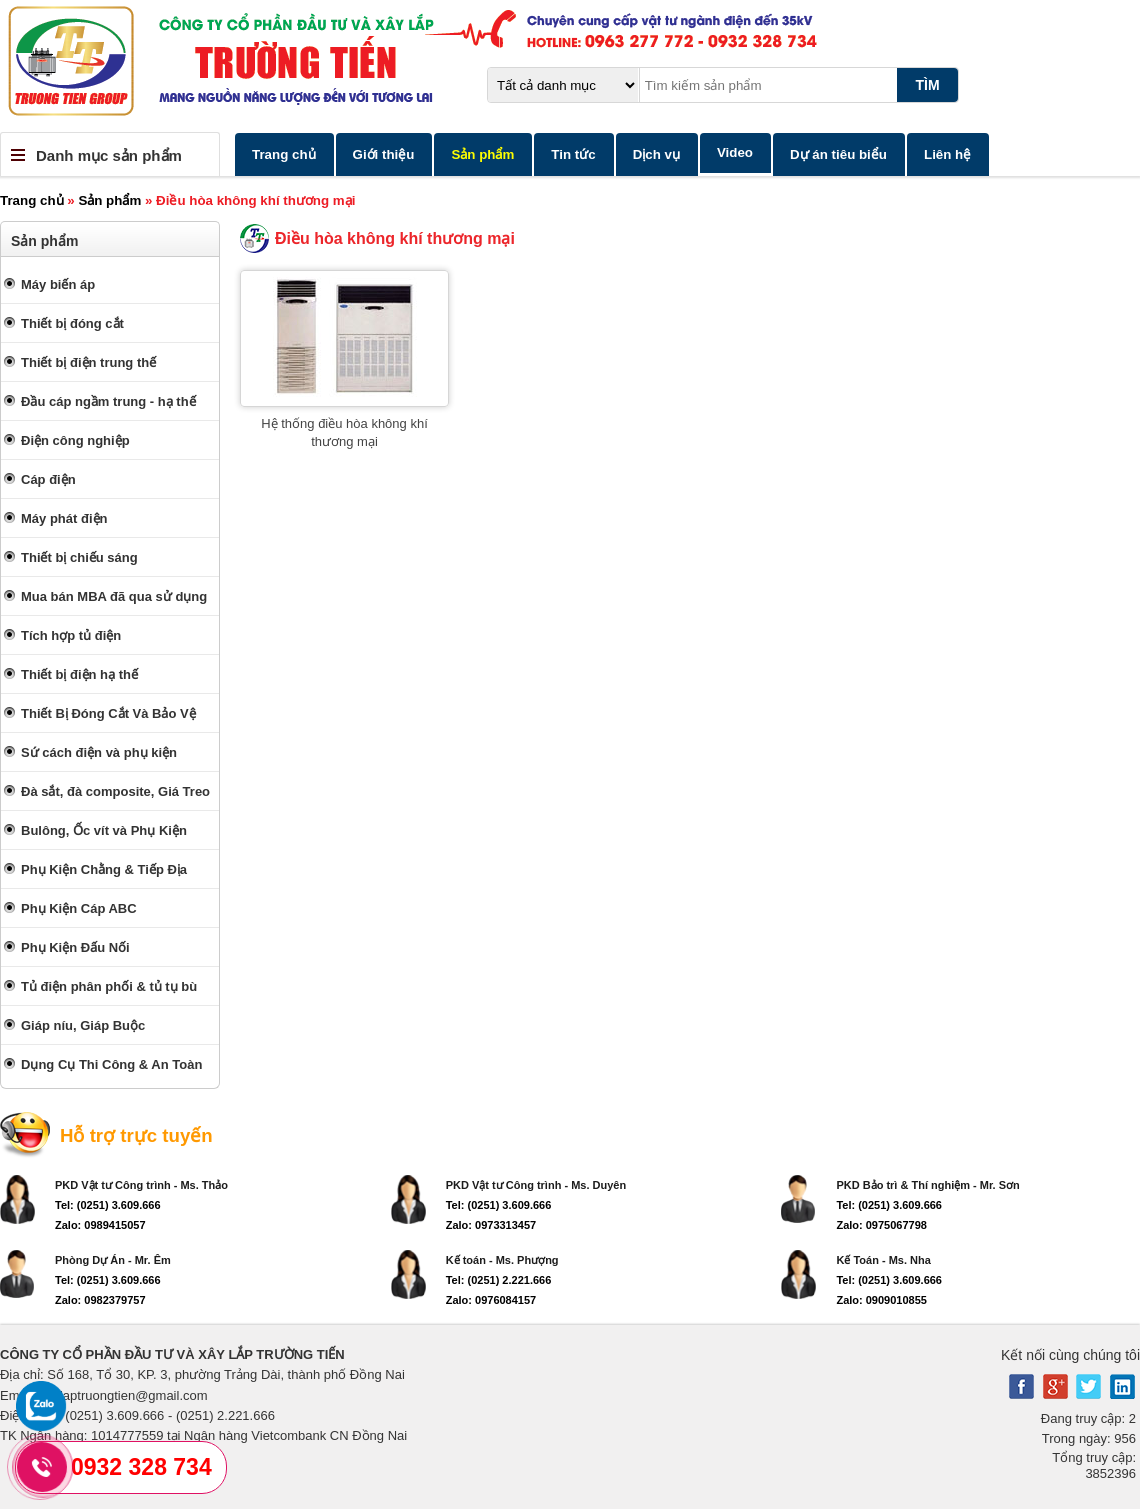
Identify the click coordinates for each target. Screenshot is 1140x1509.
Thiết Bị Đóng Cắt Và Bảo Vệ (108, 713)
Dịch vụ (656, 154)
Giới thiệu (384, 154)
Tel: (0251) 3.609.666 (108, 1205)
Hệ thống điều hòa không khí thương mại (344, 432)
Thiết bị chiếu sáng (79, 557)
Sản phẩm (482, 154)
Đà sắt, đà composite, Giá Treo (115, 791)
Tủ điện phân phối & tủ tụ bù (109, 986)
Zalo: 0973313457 (491, 1225)
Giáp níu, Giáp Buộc (83, 1025)
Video (735, 152)
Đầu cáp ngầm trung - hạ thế (108, 401)
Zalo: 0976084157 (491, 1300)
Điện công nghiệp (75, 440)
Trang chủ (284, 154)
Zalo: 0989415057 (100, 1225)
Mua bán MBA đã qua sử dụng (114, 596)
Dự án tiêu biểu (838, 154)
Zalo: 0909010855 (881, 1300)
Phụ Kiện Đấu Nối (75, 947)
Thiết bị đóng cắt (72, 323)
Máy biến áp (58, 284)
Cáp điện (48, 479)
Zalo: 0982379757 (100, 1300)
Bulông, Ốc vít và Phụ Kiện (104, 830)
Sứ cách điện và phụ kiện (99, 752)
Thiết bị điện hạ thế (79, 674)
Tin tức (573, 154)
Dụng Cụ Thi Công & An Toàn (111, 1064)
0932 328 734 (141, 1467)
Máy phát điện (64, 518)
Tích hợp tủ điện (71, 635)
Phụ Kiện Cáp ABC (79, 908)
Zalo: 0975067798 (881, 1225)
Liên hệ (947, 154)
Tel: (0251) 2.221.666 (499, 1280)
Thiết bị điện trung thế (88, 362)
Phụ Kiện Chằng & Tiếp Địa (104, 869)
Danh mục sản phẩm (109, 155)
